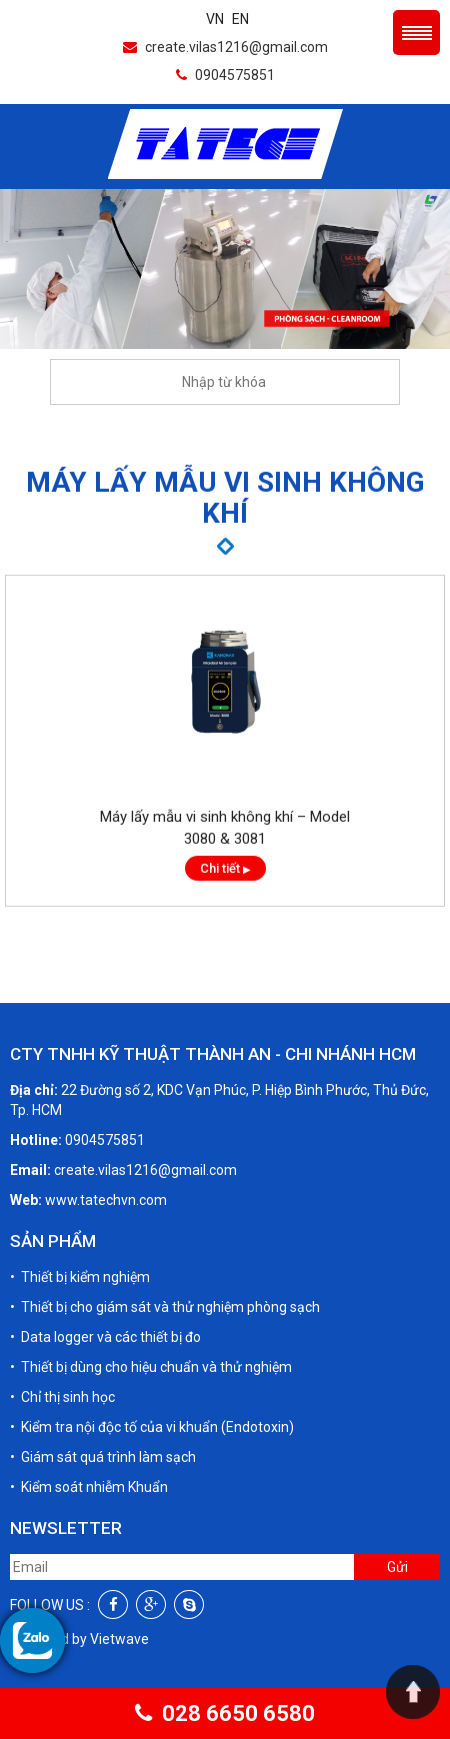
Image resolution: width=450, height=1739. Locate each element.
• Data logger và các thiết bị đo (105, 1337)
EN (240, 19)
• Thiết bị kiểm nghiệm (80, 1277)
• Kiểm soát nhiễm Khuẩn (89, 1487)
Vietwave (119, 1639)
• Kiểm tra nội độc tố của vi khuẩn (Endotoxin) (152, 1427)
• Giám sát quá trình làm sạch (103, 1457)
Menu (416, 32)
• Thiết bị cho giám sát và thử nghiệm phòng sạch (165, 1307)
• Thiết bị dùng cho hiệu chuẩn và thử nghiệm (151, 1367)
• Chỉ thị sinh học (62, 1397)
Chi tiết (225, 886)
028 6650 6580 (225, 1713)
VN (215, 19)
